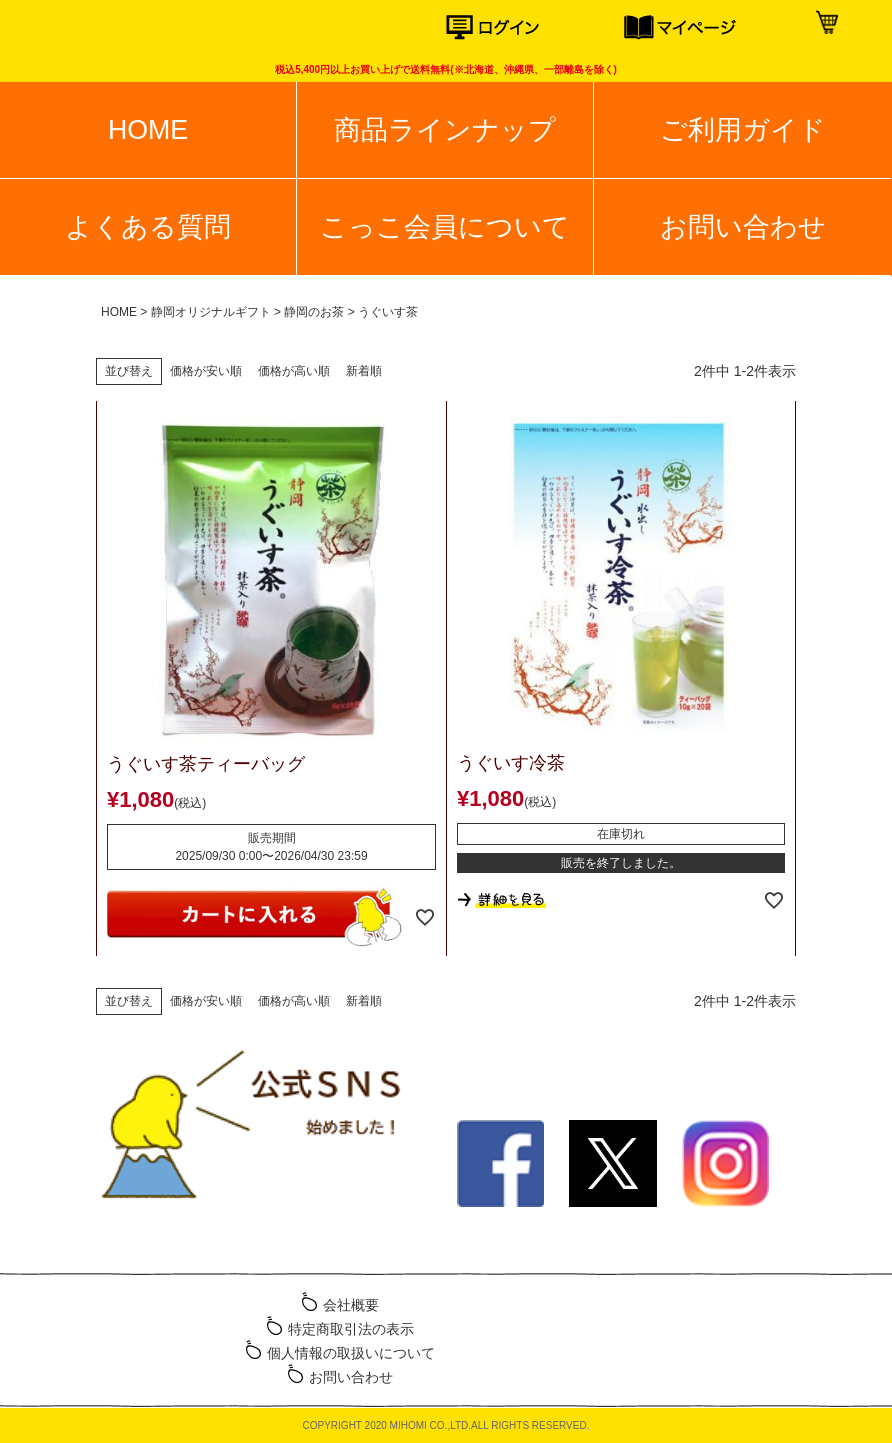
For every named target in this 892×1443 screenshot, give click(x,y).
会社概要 (351, 1305)
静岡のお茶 (314, 312)
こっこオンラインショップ (94, 30)
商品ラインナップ (445, 130)
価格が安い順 (206, 371)
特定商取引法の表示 (351, 1329)
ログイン (535, 27)
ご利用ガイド (743, 130)
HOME (148, 130)
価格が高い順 (294, 371)
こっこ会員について (445, 227)
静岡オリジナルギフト (211, 312)
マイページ (713, 27)
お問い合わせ (743, 227)
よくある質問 (148, 227)
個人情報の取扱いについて (351, 1353)
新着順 (364, 371)
